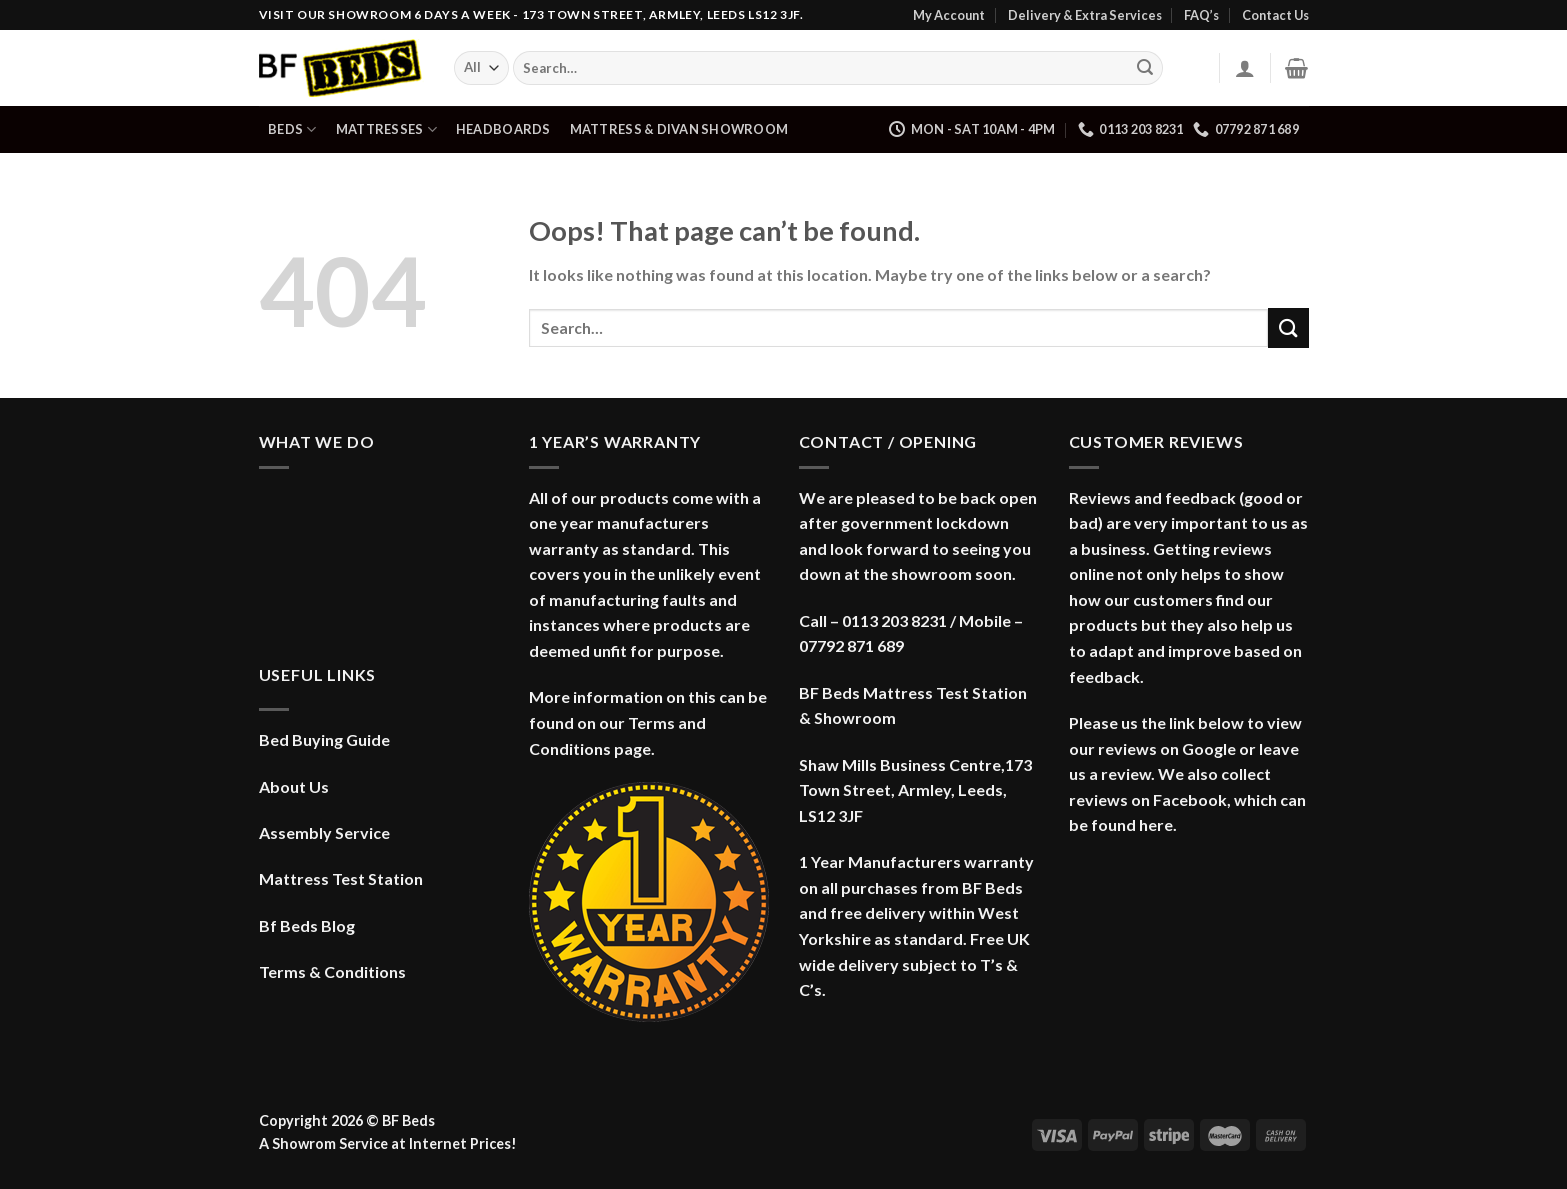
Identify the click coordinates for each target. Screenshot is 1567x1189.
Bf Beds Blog (307, 925)
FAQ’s (1201, 15)
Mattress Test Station (341, 878)
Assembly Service (324, 832)
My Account (949, 15)
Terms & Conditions (332, 971)
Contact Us (1275, 15)
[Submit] (1145, 68)
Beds (292, 129)
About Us (294, 786)
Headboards (503, 129)
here (1156, 824)
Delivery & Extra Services (1085, 15)
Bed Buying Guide (324, 739)
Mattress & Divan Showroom (679, 129)
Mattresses (386, 129)
